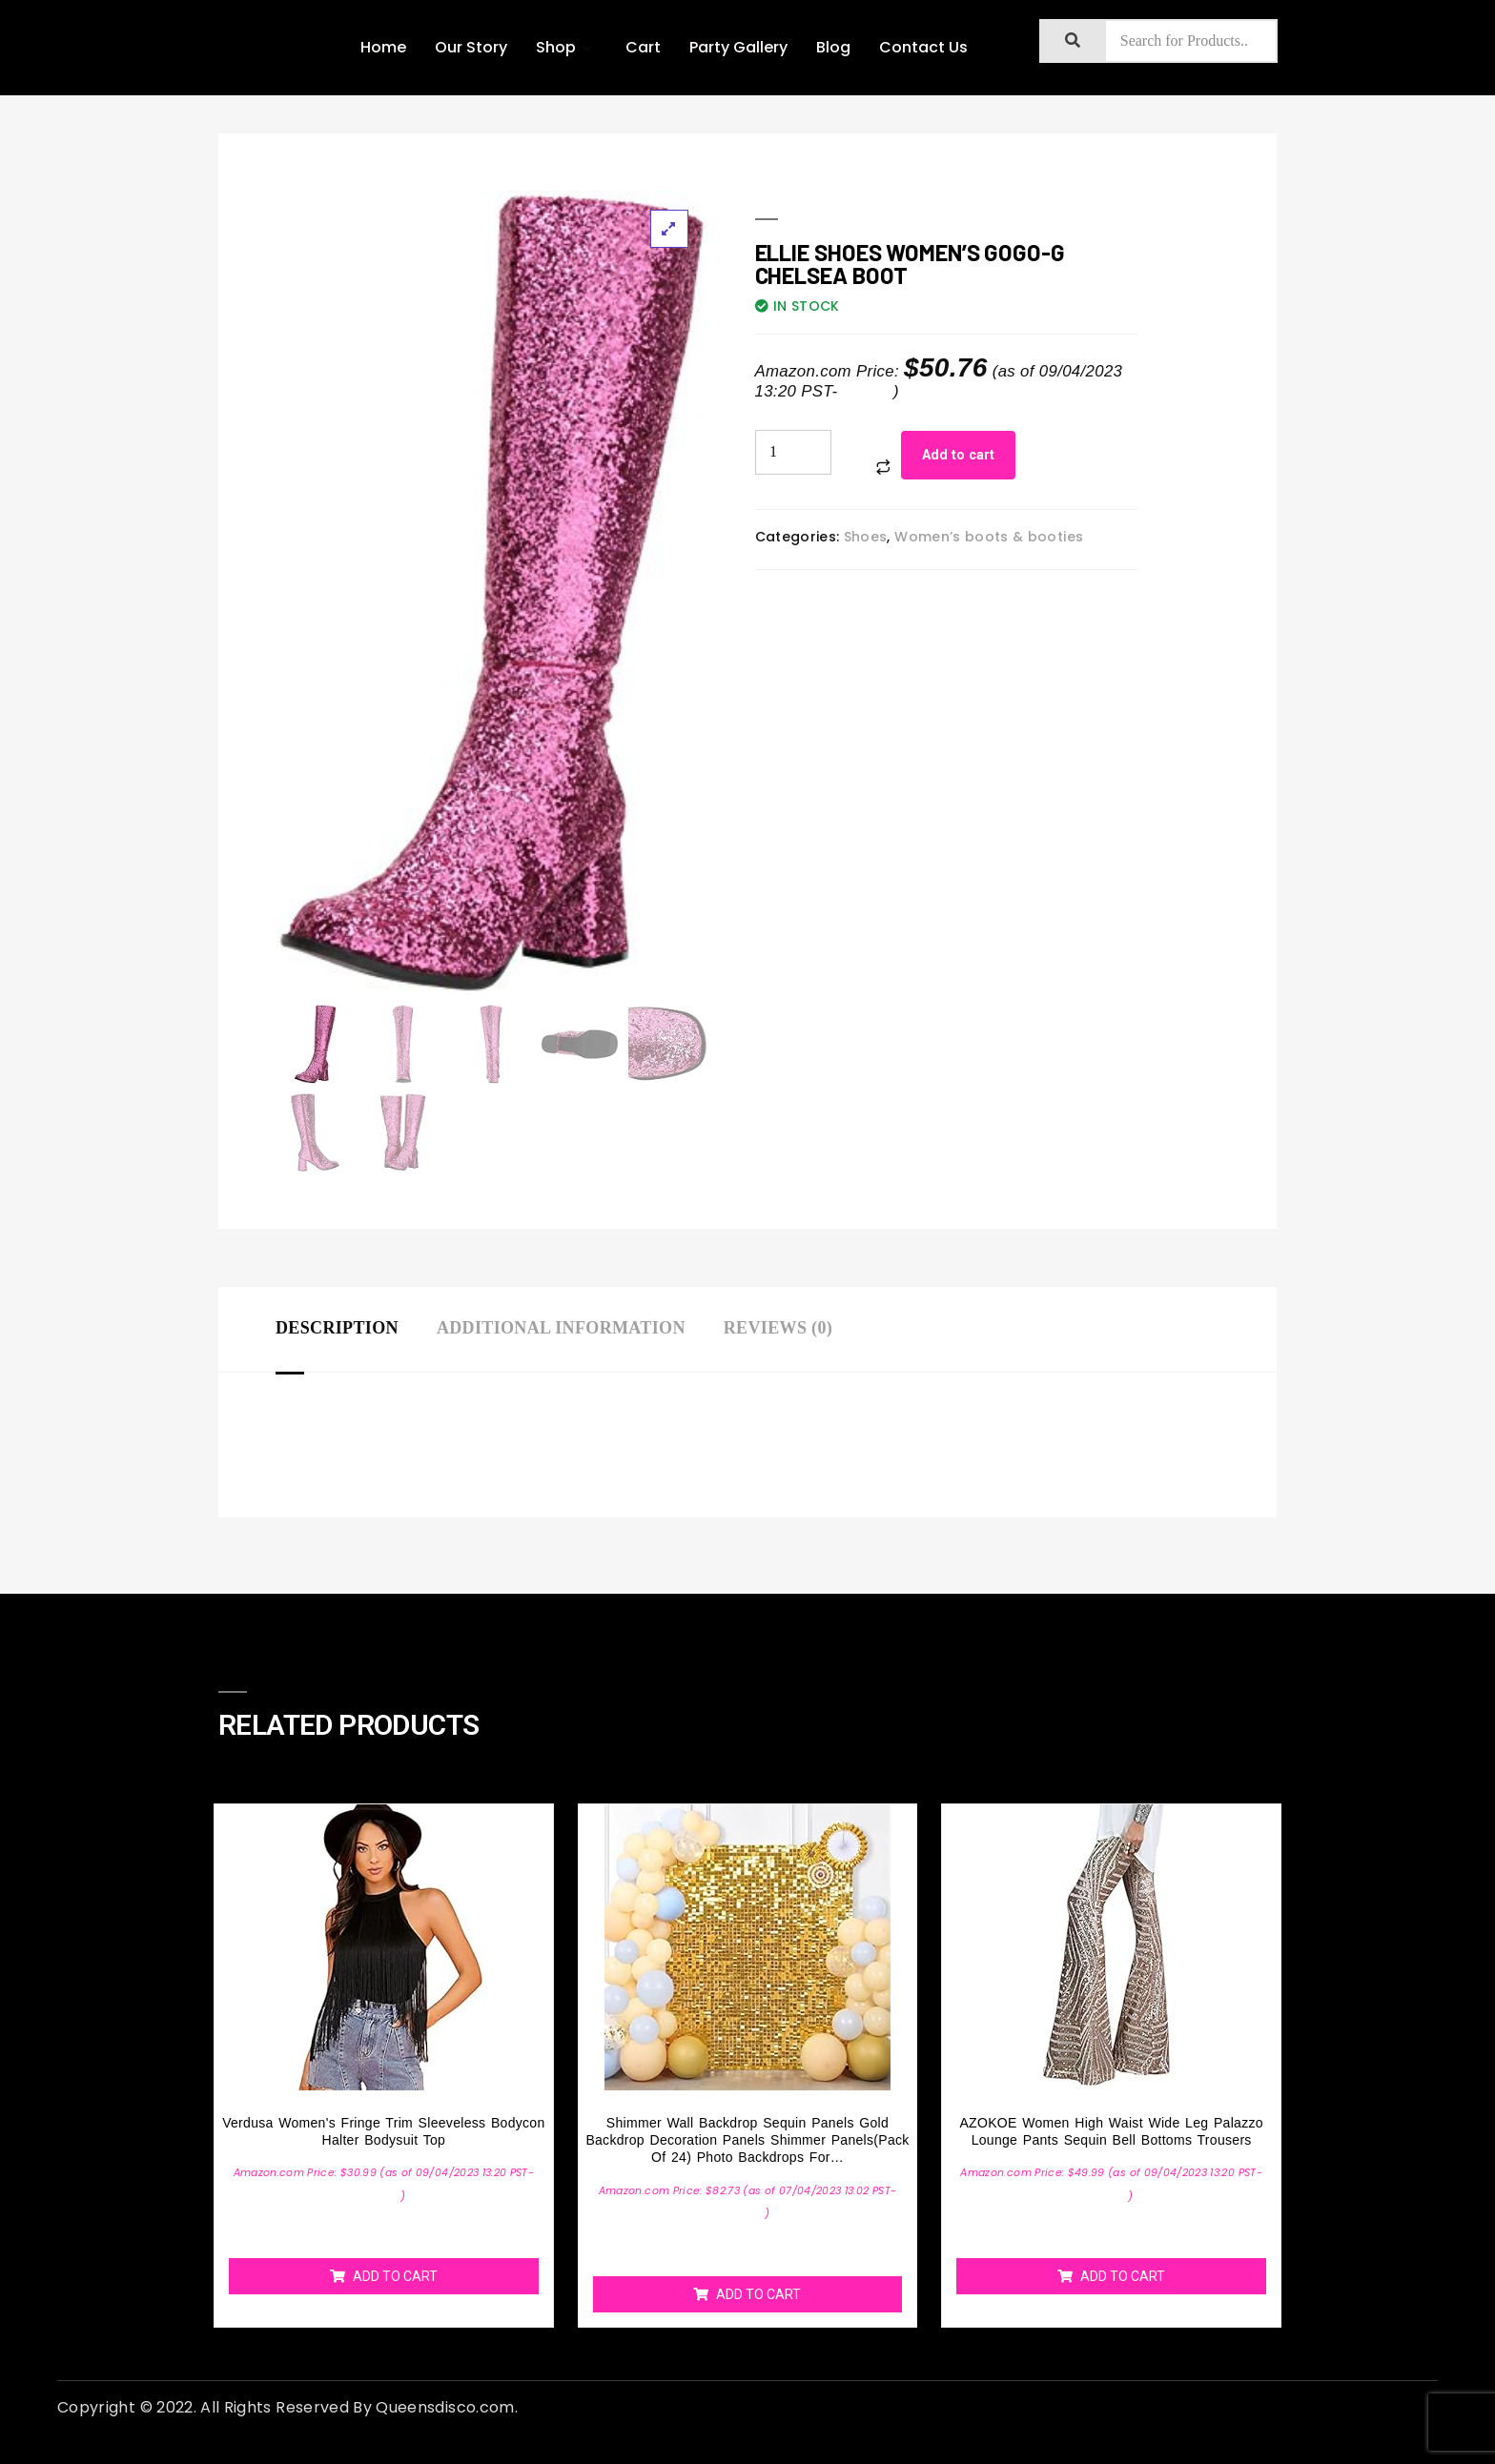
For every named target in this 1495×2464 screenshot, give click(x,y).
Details (867, 391)
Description (337, 1327)
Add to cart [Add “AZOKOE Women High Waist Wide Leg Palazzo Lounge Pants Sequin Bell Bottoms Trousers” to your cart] (1122, 2276)
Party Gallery (738, 47)
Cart (643, 47)
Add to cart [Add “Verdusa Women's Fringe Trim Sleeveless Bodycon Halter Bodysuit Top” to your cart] (395, 2276)
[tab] (356, 1329)
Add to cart (958, 454)
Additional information (561, 1327)
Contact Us (923, 47)
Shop (566, 47)
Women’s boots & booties (988, 536)
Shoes (866, 536)
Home (383, 47)
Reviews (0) (778, 1327)
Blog (833, 47)
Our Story (471, 47)
